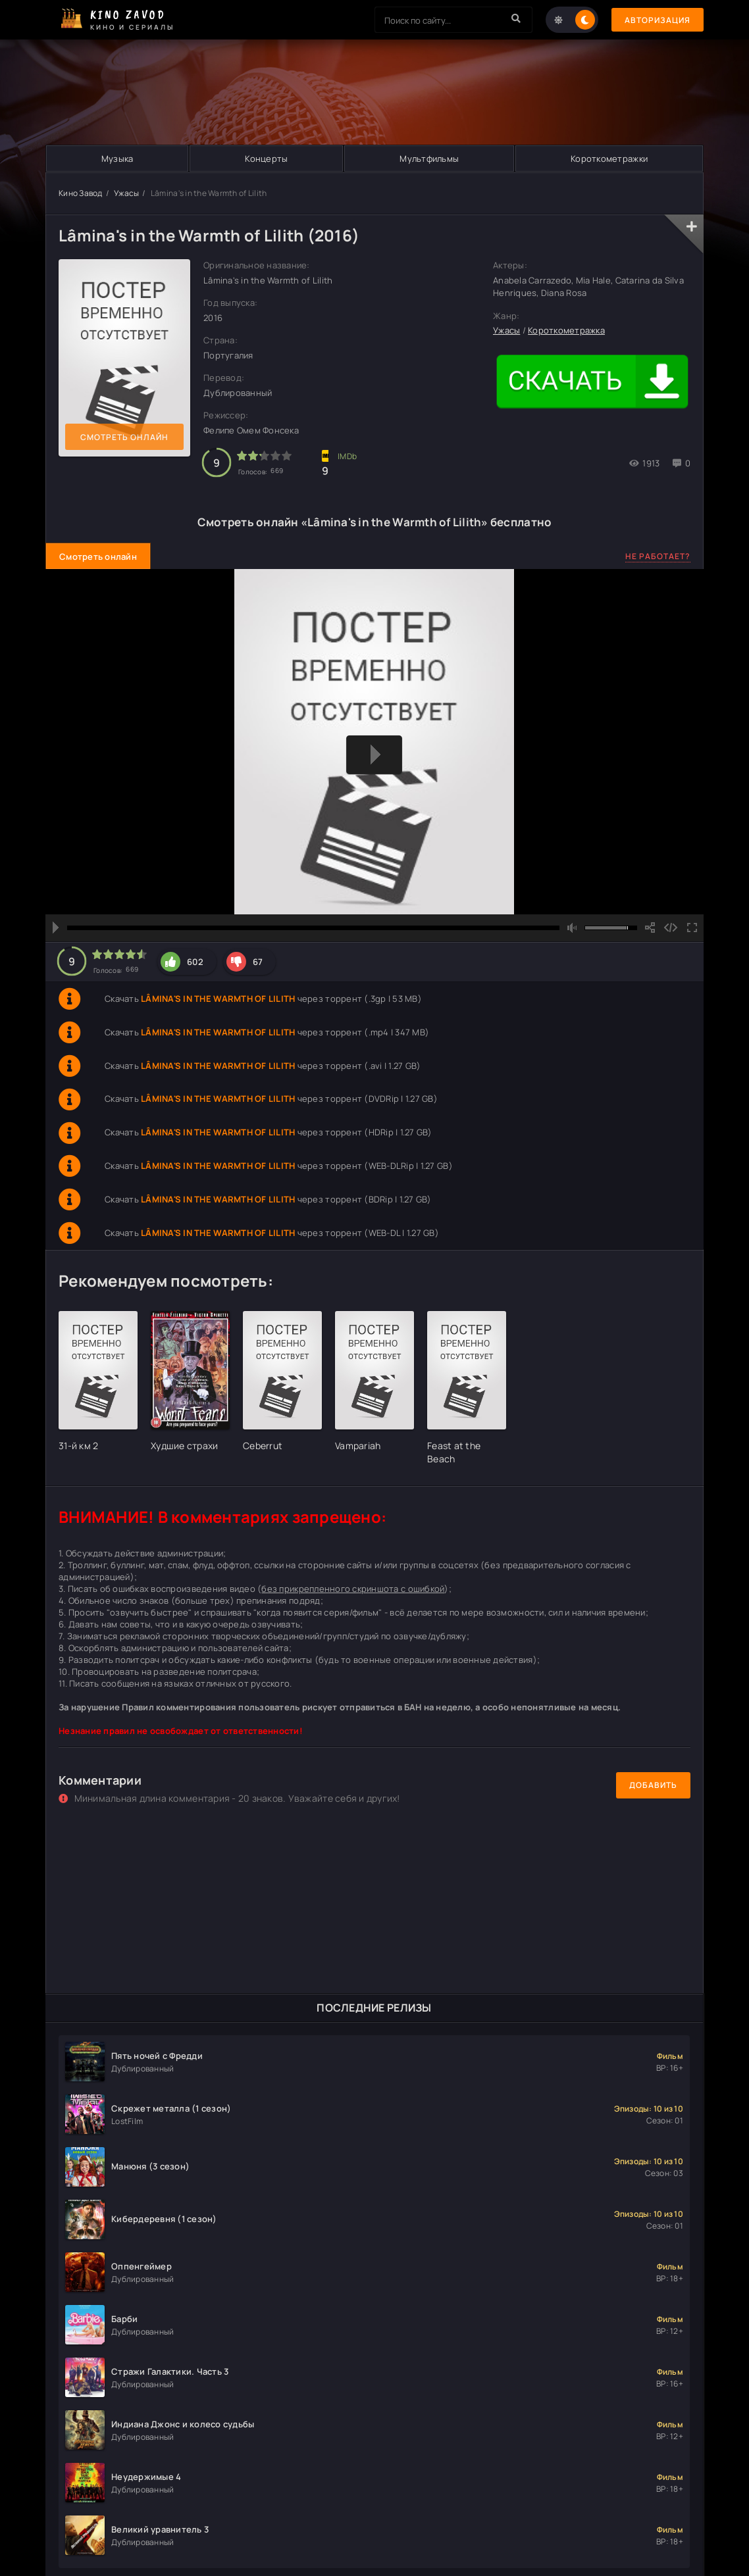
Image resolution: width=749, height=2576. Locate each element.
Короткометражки (609, 158)
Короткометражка (566, 330)
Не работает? (657, 556)
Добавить (653, 1785)
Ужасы (126, 193)
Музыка (117, 158)
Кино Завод (81, 193)
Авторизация (657, 20)
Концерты (266, 158)
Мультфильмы (429, 158)
